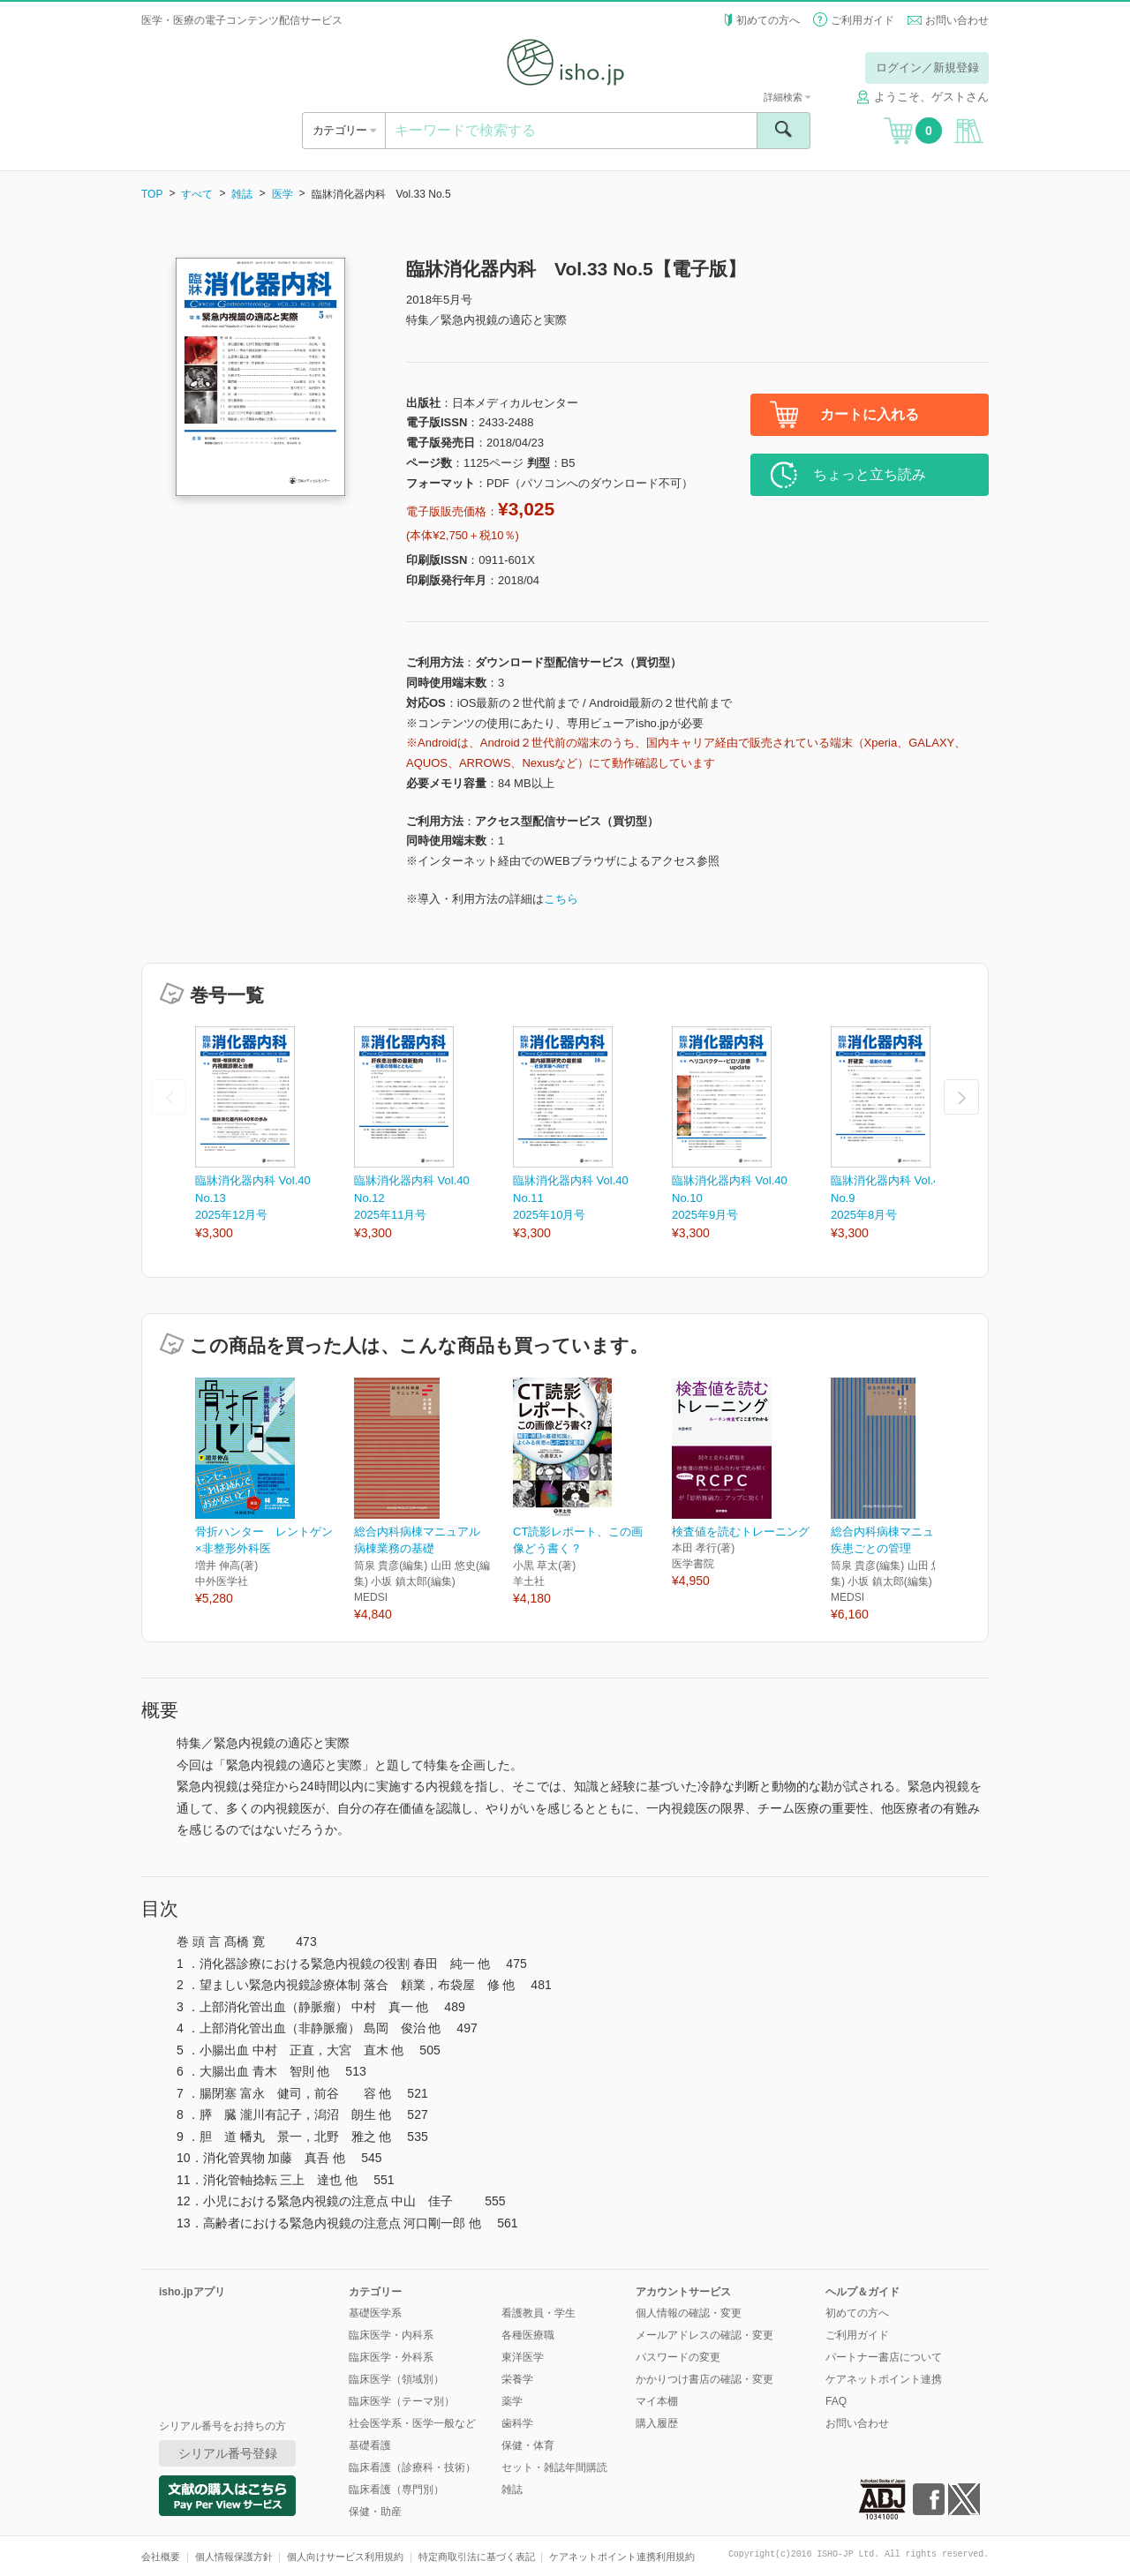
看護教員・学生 (538, 2313)
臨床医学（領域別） (396, 2379)
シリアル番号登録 (227, 2453)
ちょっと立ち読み (869, 474)
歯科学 (517, 2423)
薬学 (512, 2401)
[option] (274, 1134)
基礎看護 (370, 2445)
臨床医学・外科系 (391, 2357)
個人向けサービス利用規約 (345, 2556)
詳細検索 (787, 97)
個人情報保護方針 (234, 2556)
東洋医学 (522, 2357)
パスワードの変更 (678, 2357)
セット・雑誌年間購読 (554, 2467)
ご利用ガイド (862, 20)
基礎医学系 (375, 2313)
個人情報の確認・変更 (689, 2313)
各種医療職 (527, 2335)
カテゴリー (344, 130)
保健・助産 (375, 2511)
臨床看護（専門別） (396, 2489)
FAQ (836, 2401)
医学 (282, 194)
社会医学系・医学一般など (412, 2423)
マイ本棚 (657, 2401)
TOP (151, 194)
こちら (561, 898)
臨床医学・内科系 (391, 2335)
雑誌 (241, 194)
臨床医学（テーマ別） (402, 2401)
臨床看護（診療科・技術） (412, 2467)
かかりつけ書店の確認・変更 (704, 2379)
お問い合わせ (957, 20)
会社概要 (160, 2556)
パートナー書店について (883, 2357)
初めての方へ (768, 20)
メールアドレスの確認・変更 (704, 2335)
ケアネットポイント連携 (883, 2379)
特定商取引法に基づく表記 (476, 2556)
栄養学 (517, 2379)
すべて (197, 194)
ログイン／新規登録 (927, 67)
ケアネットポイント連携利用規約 (622, 2556)
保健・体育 (527, 2445)
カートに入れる (869, 414)
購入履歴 (657, 2423)
